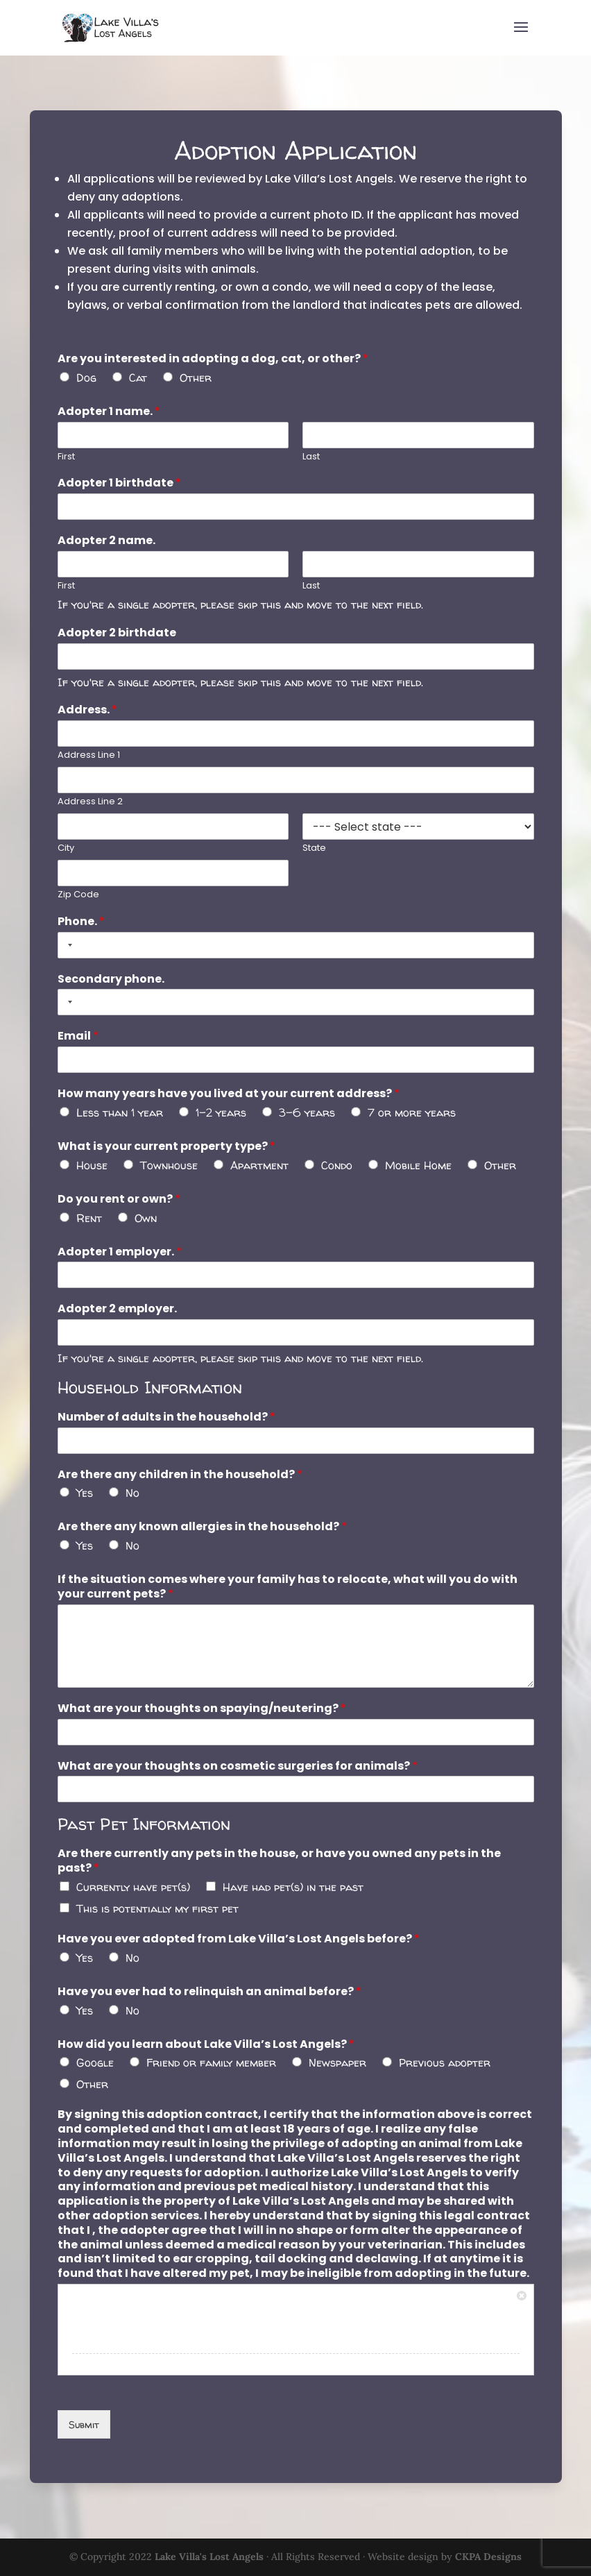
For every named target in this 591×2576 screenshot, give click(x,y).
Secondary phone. (113, 983)
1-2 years (221, 1114)
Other (196, 388)
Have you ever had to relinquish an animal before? (210, 1983)
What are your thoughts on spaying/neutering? (202, 1704)
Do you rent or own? (121, 1200)
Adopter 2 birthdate (119, 641)
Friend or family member (212, 2054)
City (68, 854)
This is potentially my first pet (158, 1901)
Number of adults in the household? (167, 1416)
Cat (139, 388)
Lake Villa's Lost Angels (209, 2556)
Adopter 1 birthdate (121, 493)
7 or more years (410, 1114)
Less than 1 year (121, 1114)
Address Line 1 (91, 762)
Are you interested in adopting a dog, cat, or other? (214, 370)
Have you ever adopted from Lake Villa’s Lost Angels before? (239, 1931)
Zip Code (80, 900)
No (134, 1490)
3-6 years (306, 1114)
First (69, 467)
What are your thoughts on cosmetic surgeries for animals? (238, 1761)
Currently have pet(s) (134, 1880)
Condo (335, 1166)
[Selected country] (70, 949)
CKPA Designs (488, 2556)
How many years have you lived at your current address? (229, 1097)
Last (311, 467)
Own (147, 1218)
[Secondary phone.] (295, 1005)
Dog (88, 388)
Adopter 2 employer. (119, 1309)
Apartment (260, 1166)
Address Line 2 (92, 807)
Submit (86, 2411)
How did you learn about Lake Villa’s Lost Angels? (207, 2035)
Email (80, 1040)
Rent (91, 1218)
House (93, 1166)
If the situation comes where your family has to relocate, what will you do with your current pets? (287, 1584)
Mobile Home (416, 1166)
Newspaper (336, 2054)
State (314, 854)
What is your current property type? (167, 1149)
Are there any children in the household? (181, 1473)
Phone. (83, 926)
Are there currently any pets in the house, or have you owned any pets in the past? (279, 1854)
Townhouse (170, 1166)
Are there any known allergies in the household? (203, 1525)
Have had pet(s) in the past (293, 1880)
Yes (86, 1490)
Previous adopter (442, 2054)
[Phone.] (295, 949)
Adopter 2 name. (108, 550)
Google (96, 2054)
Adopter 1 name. (111, 422)
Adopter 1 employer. (121, 1252)
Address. (89, 717)
